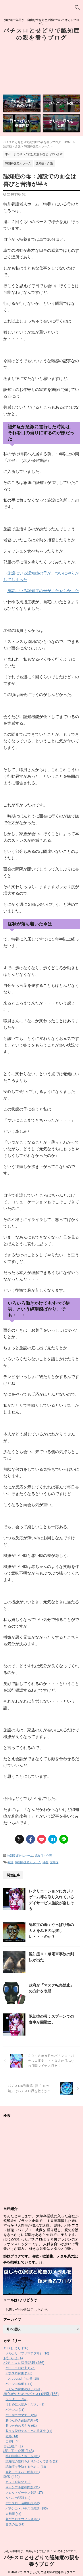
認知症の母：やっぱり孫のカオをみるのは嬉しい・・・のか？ (51, 1931)
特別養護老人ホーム (20, 1855)
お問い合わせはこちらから (27, 2309)
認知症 (54, 1862)
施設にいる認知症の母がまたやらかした (43, 591)
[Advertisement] (41, 67)
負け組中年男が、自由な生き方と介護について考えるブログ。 (41, 2548)
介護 (10, 1862)
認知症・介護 (43, 1855)
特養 (45, 1862)
